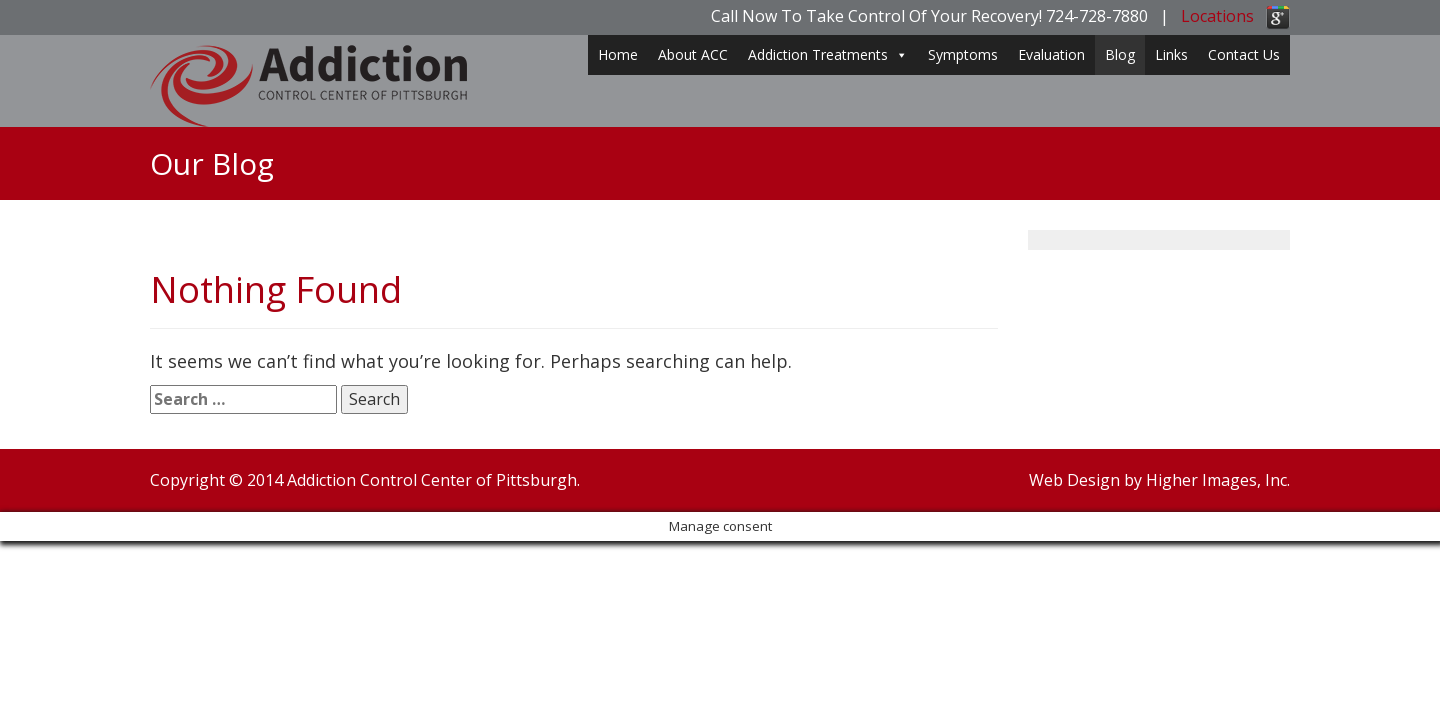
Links (1171, 54)
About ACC (693, 54)
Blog (1120, 54)
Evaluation (1051, 54)
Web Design (1074, 480)
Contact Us (1244, 54)
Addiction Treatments (828, 54)
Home (618, 54)
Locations (1217, 16)
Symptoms (963, 54)
